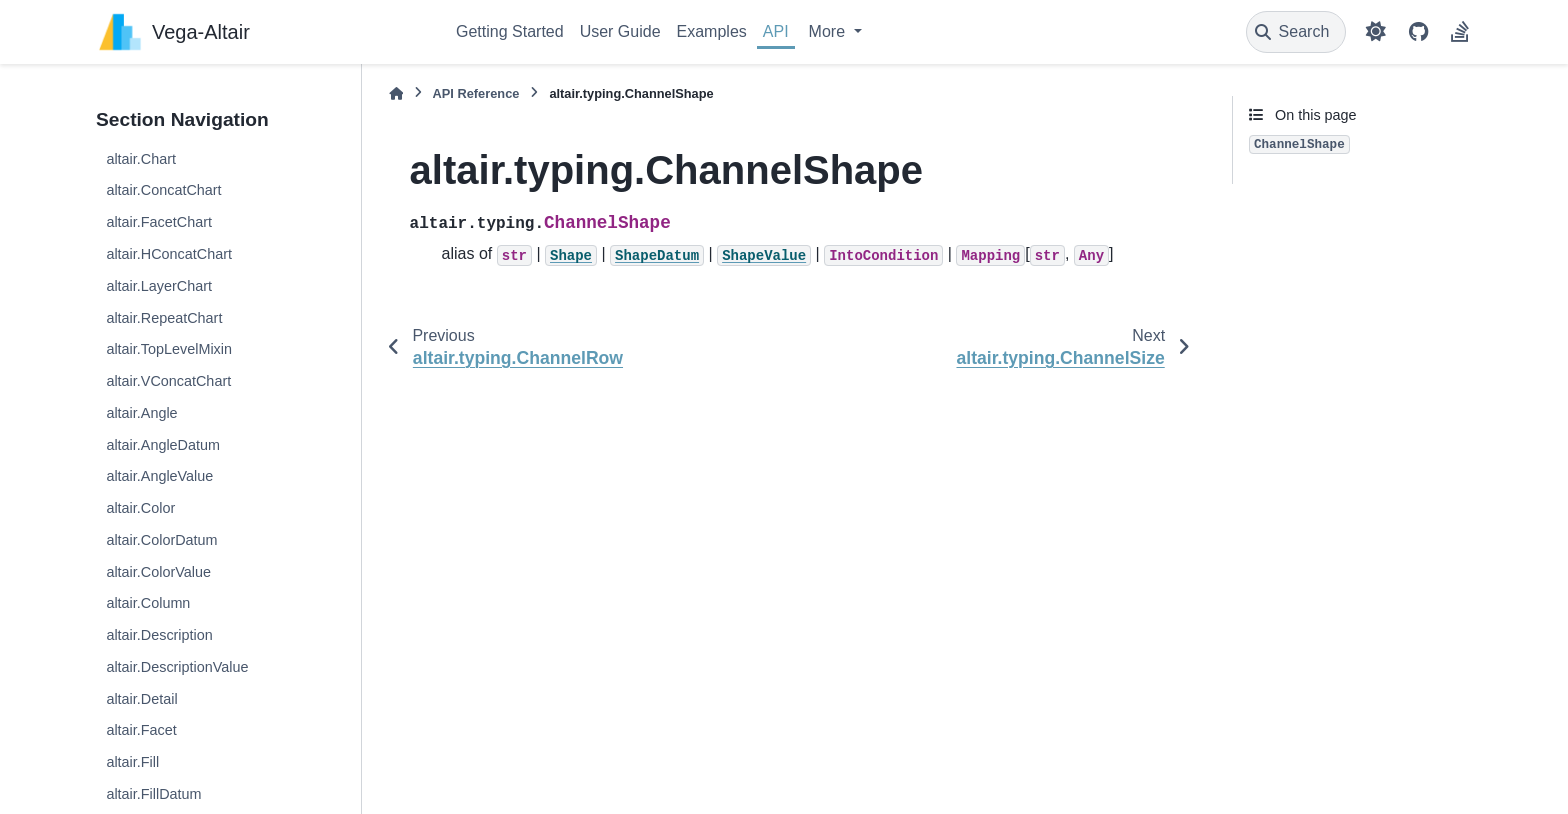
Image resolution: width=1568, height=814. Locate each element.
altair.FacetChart (159, 222)
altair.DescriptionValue (177, 667)
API (776, 31)
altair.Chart (141, 159)
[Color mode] (1376, 32)
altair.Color (140, 508)
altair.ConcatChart (163, 190)
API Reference (476, 93)
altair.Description (159, 635)
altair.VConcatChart (168, 381)
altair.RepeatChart (164, 318)
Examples (712, 31)
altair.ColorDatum (161, 540)
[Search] (1296, 32)
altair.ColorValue (158, 572)
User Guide (620, 31)
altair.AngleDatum (163, 445)
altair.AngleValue (159, 476)
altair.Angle (141, 413)
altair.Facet (141, 730)
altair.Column (148, 603)
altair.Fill (132, 762)
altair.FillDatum (153, 794)
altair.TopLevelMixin (169, 349)
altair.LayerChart (159, 286)
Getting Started (510, 31)
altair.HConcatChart (169, 254)
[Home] (396, 93)
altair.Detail (141, 699)
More (829, 31)
